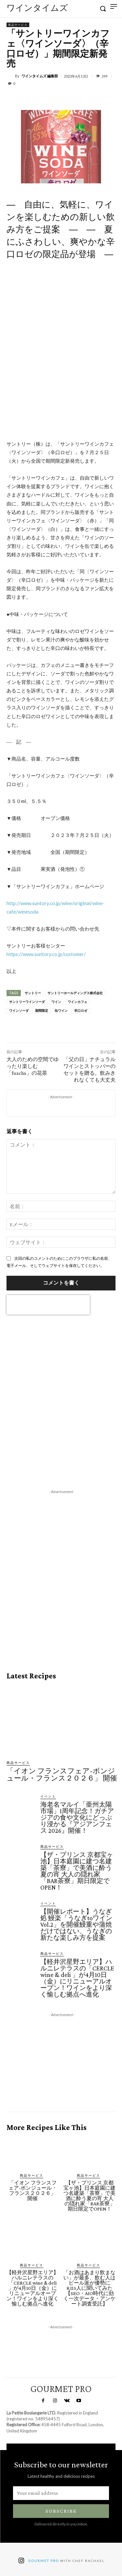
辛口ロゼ (80, 1010)
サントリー (33, 993)
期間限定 (41, 1010)
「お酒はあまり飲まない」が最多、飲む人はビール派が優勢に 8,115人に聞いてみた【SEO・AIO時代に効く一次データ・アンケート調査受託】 (89, 2288)
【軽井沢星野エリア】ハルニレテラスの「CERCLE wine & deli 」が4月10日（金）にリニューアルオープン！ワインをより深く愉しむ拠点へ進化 (77, 1978)
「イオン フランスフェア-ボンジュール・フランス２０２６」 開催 (62, 1774)
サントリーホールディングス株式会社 (75, 993)
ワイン (56, 1002)
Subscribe (61, 2511)
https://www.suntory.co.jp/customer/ (46, 954)
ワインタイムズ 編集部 (39, 76)
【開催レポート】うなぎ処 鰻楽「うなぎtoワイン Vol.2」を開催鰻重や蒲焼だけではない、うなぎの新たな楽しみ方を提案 (76, 1924)
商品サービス (18, 25)
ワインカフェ (77, 1002)
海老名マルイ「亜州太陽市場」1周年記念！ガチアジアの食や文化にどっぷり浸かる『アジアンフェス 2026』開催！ (77, 1817)
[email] (61, 2493)
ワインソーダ (19, 1010)
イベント (48, 1796)
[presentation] (48, 1305)
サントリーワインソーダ (27, 1002)
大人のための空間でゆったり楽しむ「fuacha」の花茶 (33, 1066)
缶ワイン (61, 1010)
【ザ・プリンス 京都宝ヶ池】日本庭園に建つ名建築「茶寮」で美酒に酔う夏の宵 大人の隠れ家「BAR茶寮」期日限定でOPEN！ (76, 1871)
